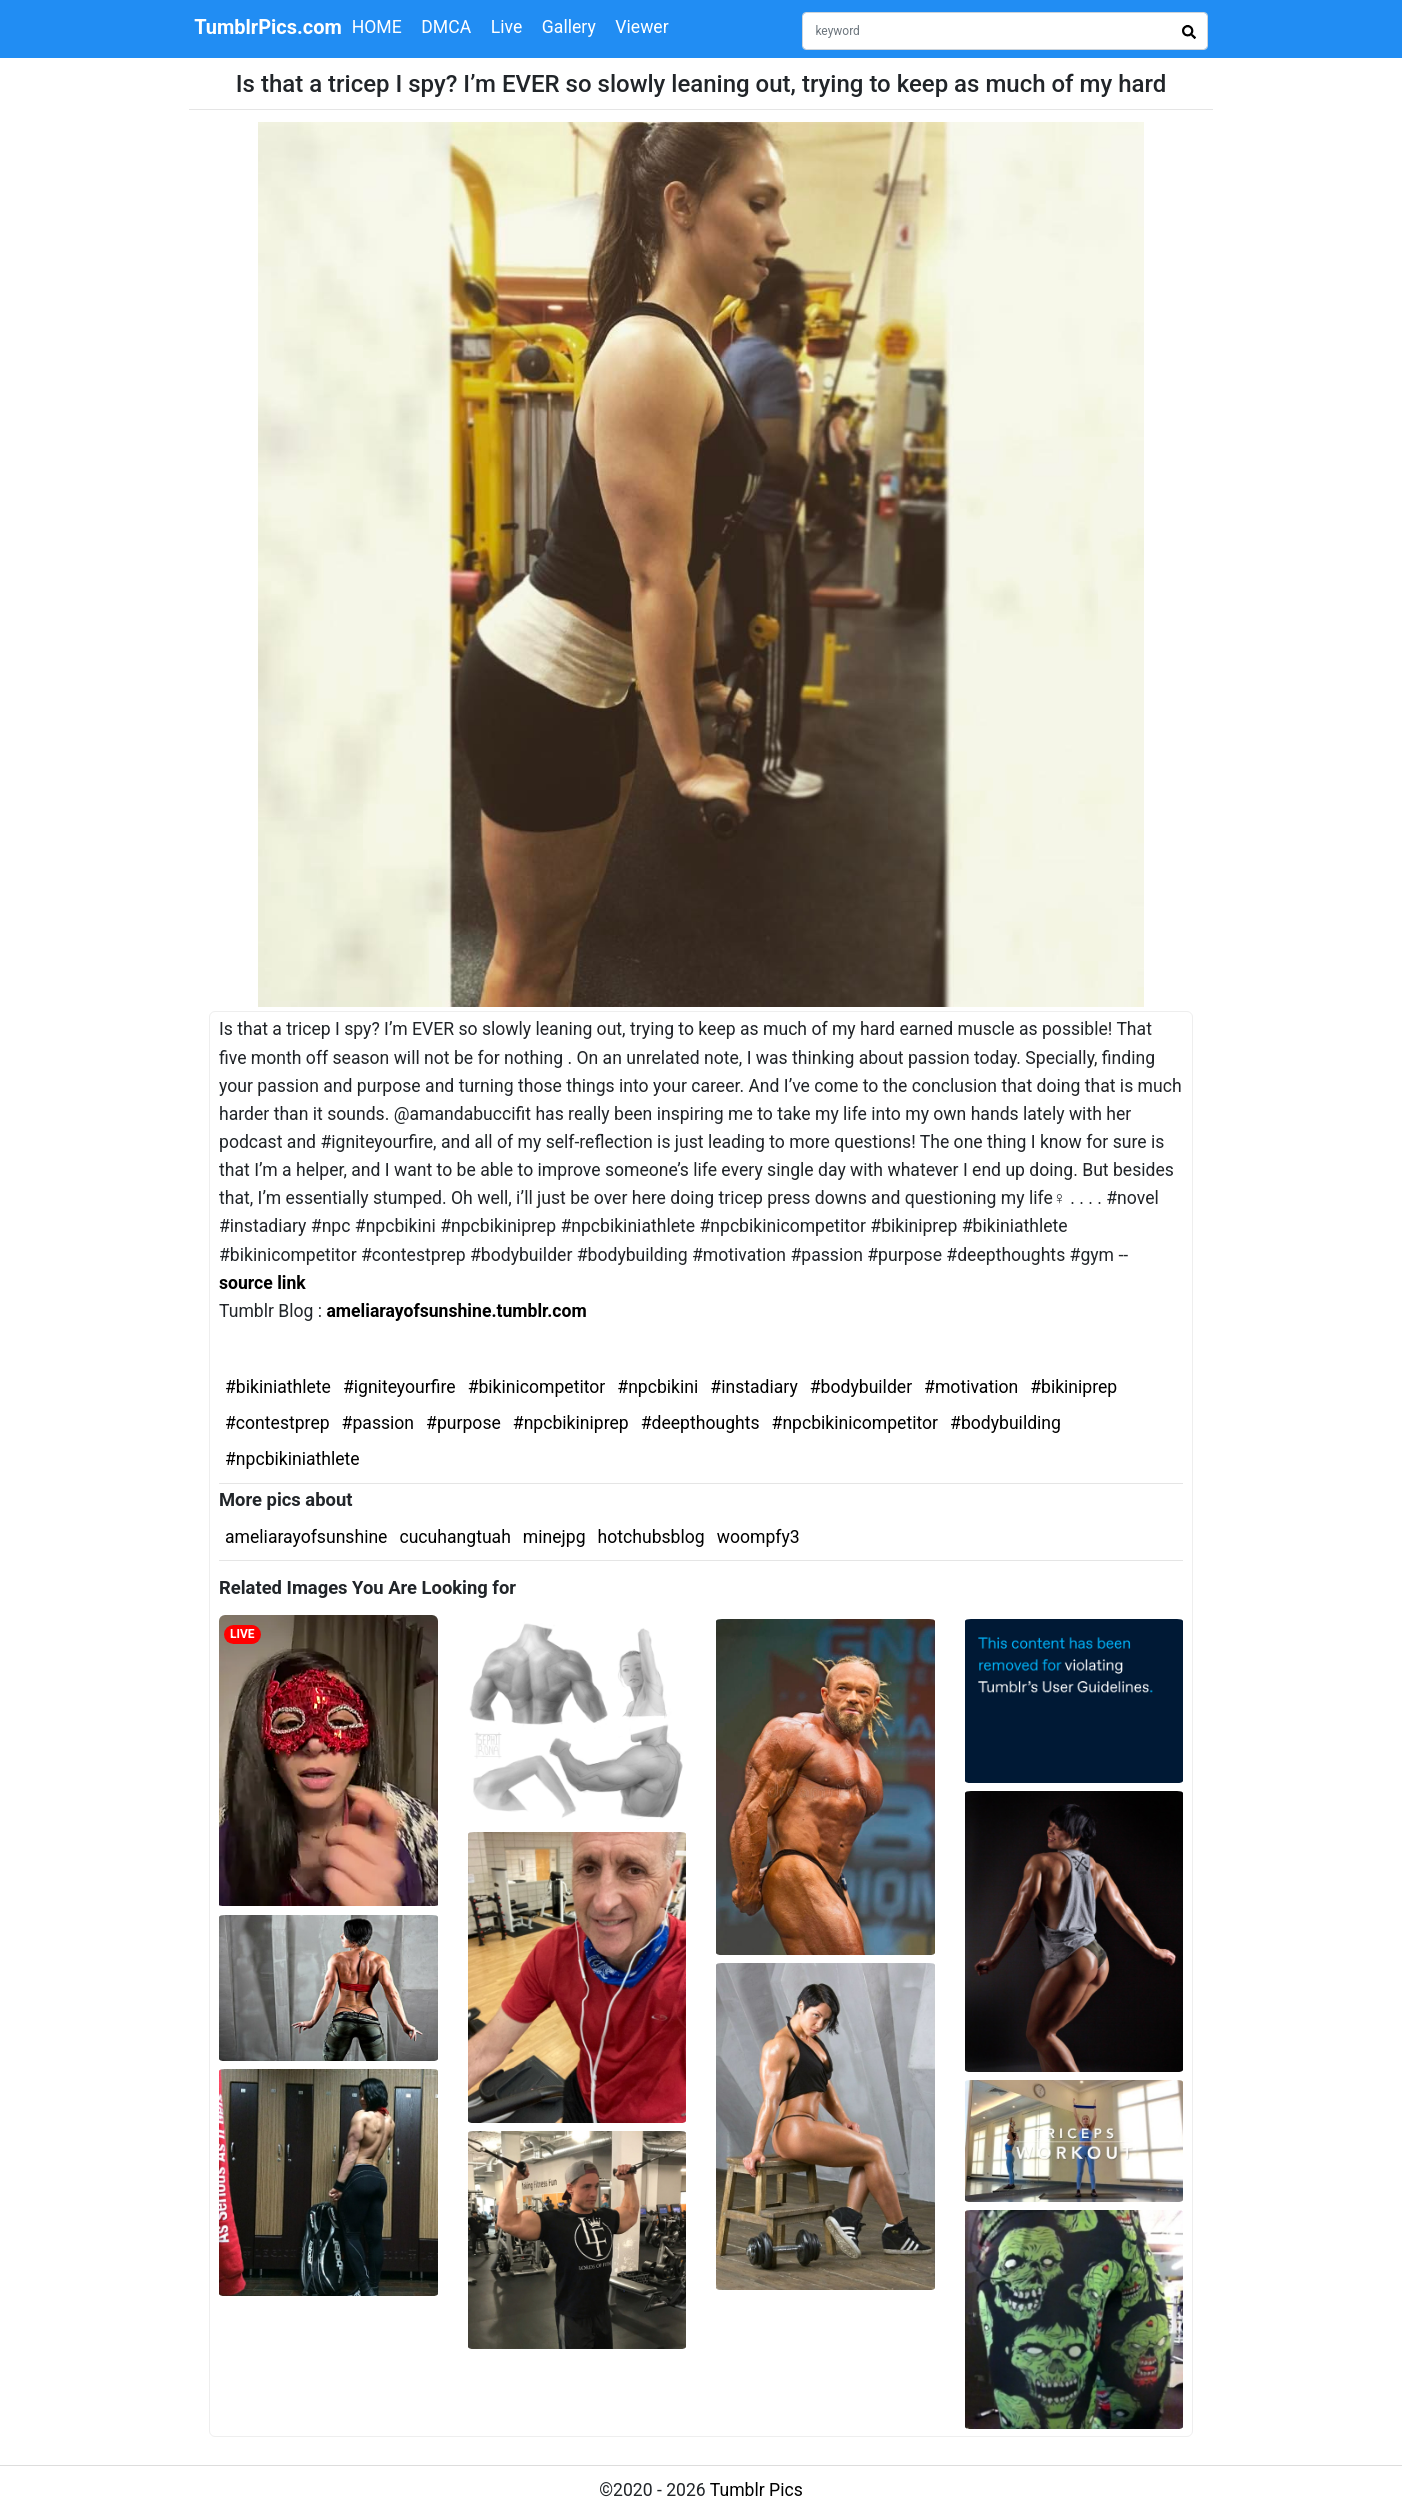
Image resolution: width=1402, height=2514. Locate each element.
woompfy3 (758, 1537)
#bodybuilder (861, 1387)
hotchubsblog (651, 1537)
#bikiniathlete (278, 1387)
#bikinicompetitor (537, 1387)
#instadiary (753, 1387)
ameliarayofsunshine (306, 1537)
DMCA (446, 27)
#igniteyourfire (399, 1387)
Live (507, 27)
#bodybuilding (1005, 1423)
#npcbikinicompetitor (855, 1423)
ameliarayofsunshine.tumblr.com (456, 1311)
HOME (377, 27)
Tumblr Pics (756, 2490)
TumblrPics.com (268, 27)
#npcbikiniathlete (292, 1459)
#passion (378, 1423)
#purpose (463, 1423)
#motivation (971, 1387)
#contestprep (277, 1423)
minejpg (554, 1537)
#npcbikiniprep (571, 1423)
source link (262, 1283)
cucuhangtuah (454, 1537)
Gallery (569, 27)
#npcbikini (657, 1387)
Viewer (641, 27)
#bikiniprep (1073, 1387)
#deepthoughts (700, 1423)
